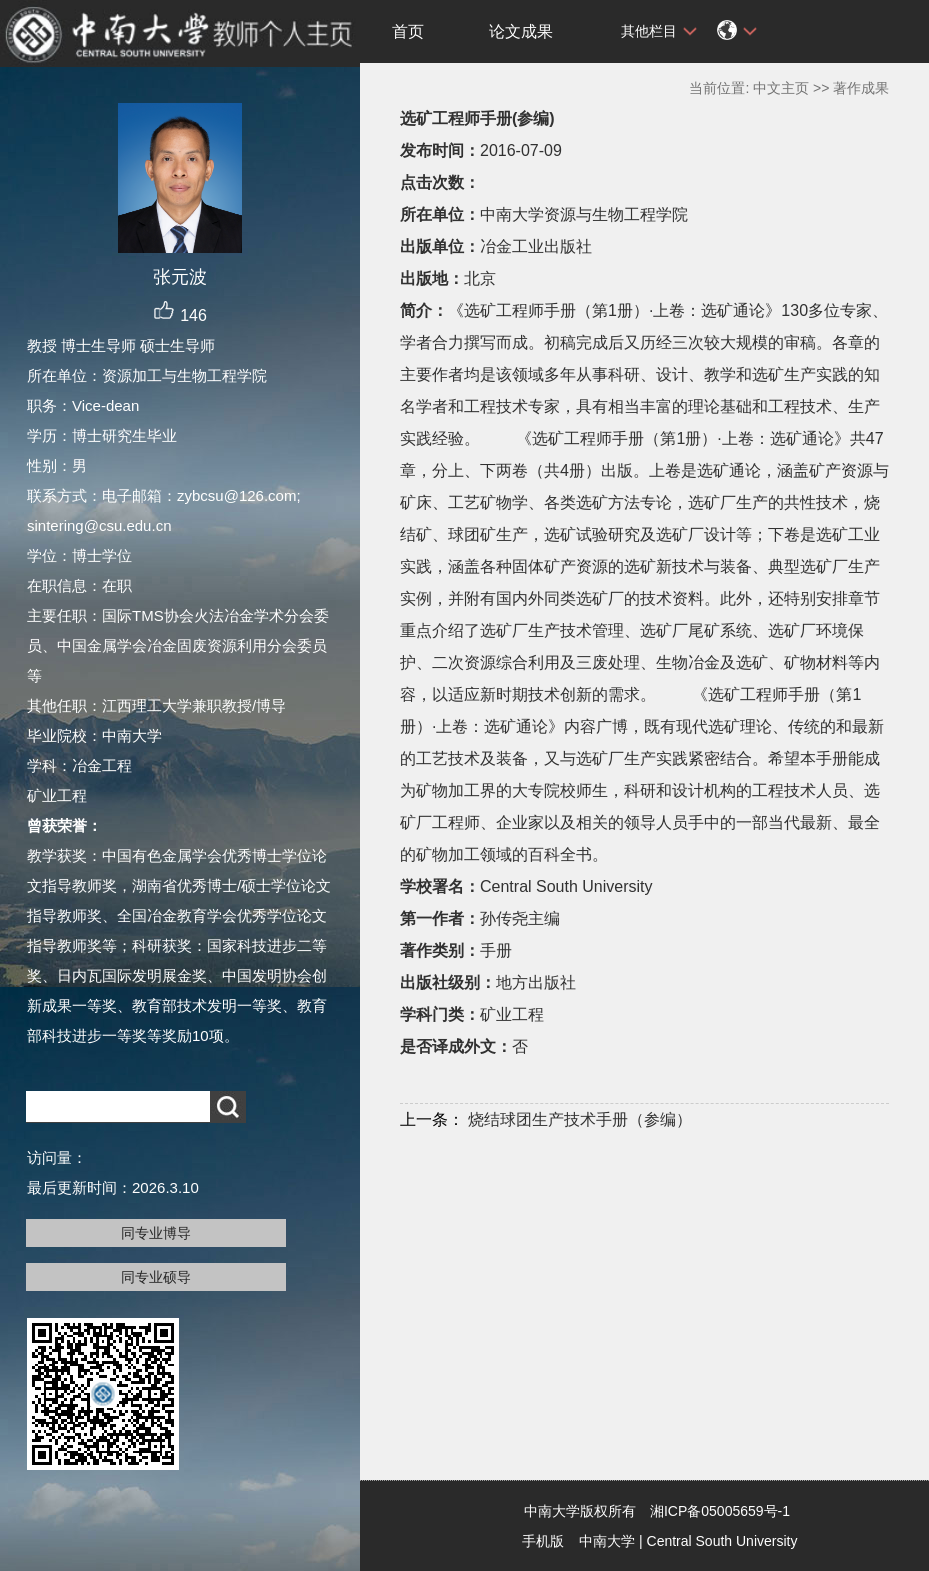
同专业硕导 (156, 1277)
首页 (408, 31)
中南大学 (607, 1541)
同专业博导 (156, 1233)
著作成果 (861, 88)
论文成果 (521, 31)
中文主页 (781, 88)
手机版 (543, 1541)
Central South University (722, 1541)
